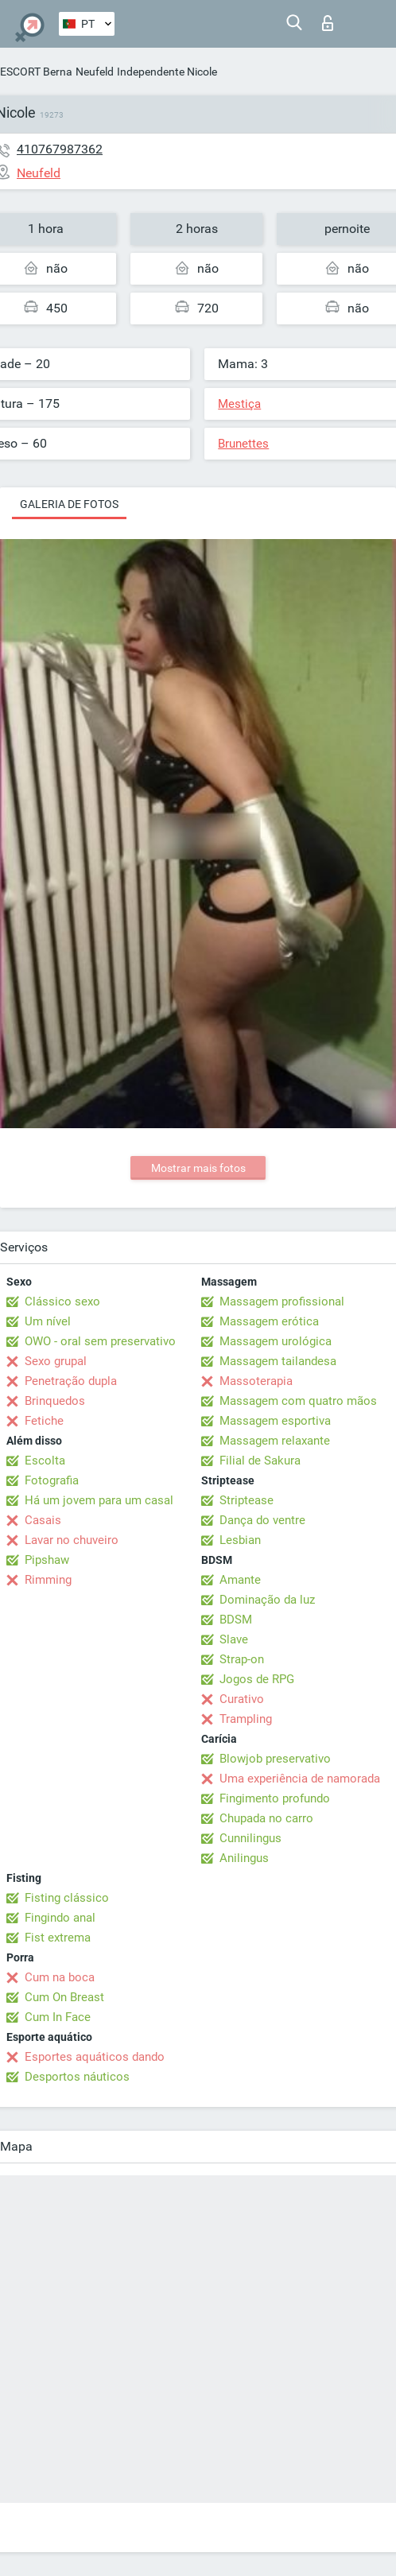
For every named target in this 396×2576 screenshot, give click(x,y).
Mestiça (239, 404)
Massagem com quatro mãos (298, 1401)
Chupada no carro (266, 1818)
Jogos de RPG (256, 1679)
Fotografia (52, 1480)
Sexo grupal (56, 1361)
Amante (240, 1580)
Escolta (45, 1460)
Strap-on (241, 1659)
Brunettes (243, 443)
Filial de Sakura (260, 1460)
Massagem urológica (275, 1341)
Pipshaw (47, 1560)
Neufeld (95, 71)
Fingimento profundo (274, 1798)
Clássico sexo (62, 1301)
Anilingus (244, 1858)
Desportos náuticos (77, 2077)
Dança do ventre (262, 1520)
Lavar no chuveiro (71, 1540)
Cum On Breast (64, 1997)
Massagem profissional (281, 1301)
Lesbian (240, 1540)
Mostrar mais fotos (198, 1168)
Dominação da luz (267, 1600)
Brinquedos (55, 1401)
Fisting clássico (67, 1898)
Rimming (48, 1580)
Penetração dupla (71, 1381)
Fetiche (44, 1421)
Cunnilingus (250, 1838)
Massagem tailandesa (277, 1361)
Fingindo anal (60, 1918)
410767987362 (60, 149)
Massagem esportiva (275, 1421)
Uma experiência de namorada (299, 1778)
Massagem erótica (269, 1321)
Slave (233, 1639)
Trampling (245, 1719)
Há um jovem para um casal (99, 1500)
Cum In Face (58, 2017)
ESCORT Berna (36, 71)
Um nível (48, 1321)
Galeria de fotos (69, 504)
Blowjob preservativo (275, 1759)
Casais (43, 1520)
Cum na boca (60, 1977)
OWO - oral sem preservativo (100, 1341)
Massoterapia (256, 1381)
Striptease (246, 1500)
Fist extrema (58, 1937)
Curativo (241, 1699)
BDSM (235, 1619)
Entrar (327, 23)
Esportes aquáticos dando (95, 2057)
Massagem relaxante (274, 1440)
